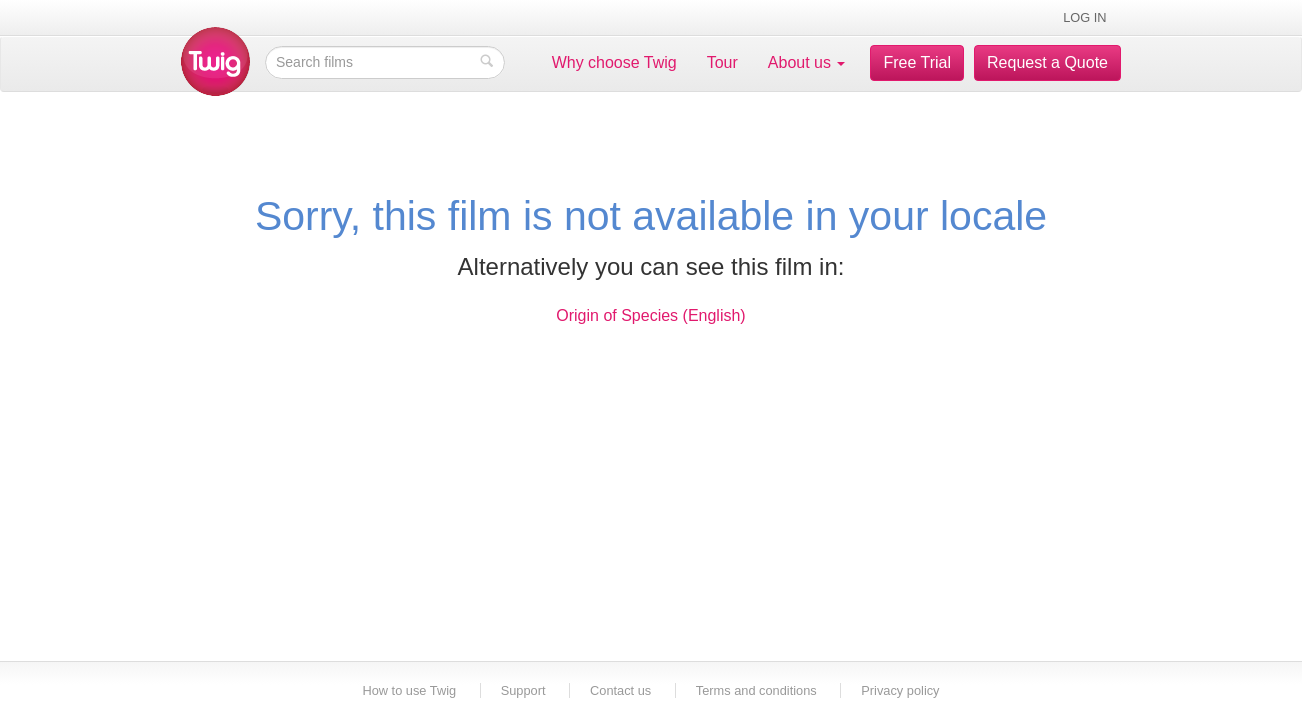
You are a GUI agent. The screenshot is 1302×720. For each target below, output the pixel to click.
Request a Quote (1047, 62)
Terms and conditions (756, 690)
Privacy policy (900, 690)
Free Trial (917, 62)
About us (807, 62)
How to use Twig (410, 690)
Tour (722, 62)
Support (523, 690)
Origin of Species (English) (650, 315)
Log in (1084, 17)
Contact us (620, 690)
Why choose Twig (614, 62)
